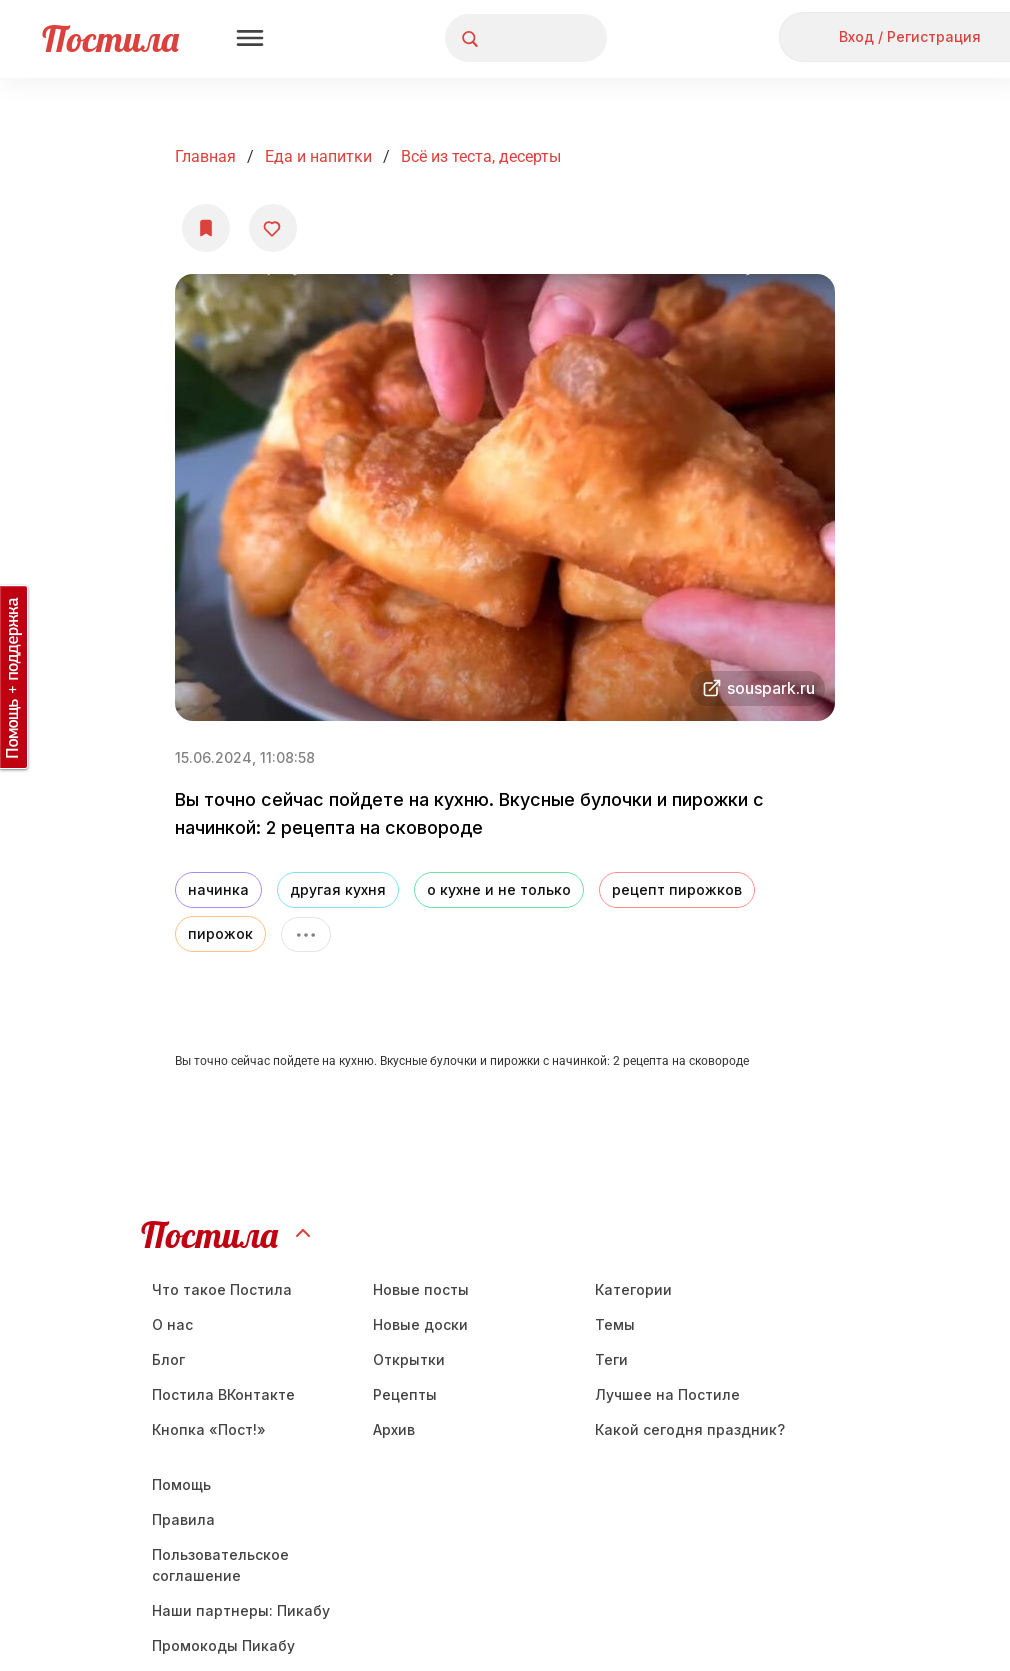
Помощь (181, 1484)
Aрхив (394, 1429)
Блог (168, 1359)
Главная (205, 156)
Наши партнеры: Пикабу (241, 1610)
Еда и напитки (318, 156)
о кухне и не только (499, 889)
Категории (633, 1289)
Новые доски (420, 1324)
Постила (110, 38)
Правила (183, 1519)
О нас (172, 1324)
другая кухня (338, 889)
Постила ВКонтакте (223, 1394)
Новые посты (421, 1289)
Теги (611, 1359)
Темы (615, 1324)
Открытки (409, 1359)
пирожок (220, 933)
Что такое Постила (222, 1289)
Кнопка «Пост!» (209, 1429)
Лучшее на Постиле (667, 1394)
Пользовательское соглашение (220, 1565)
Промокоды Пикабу (223, 1645)
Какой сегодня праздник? (690, 1429)
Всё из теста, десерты (481, 156)
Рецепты (405, 1394)
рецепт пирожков (677, 889)
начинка (218, 889)
